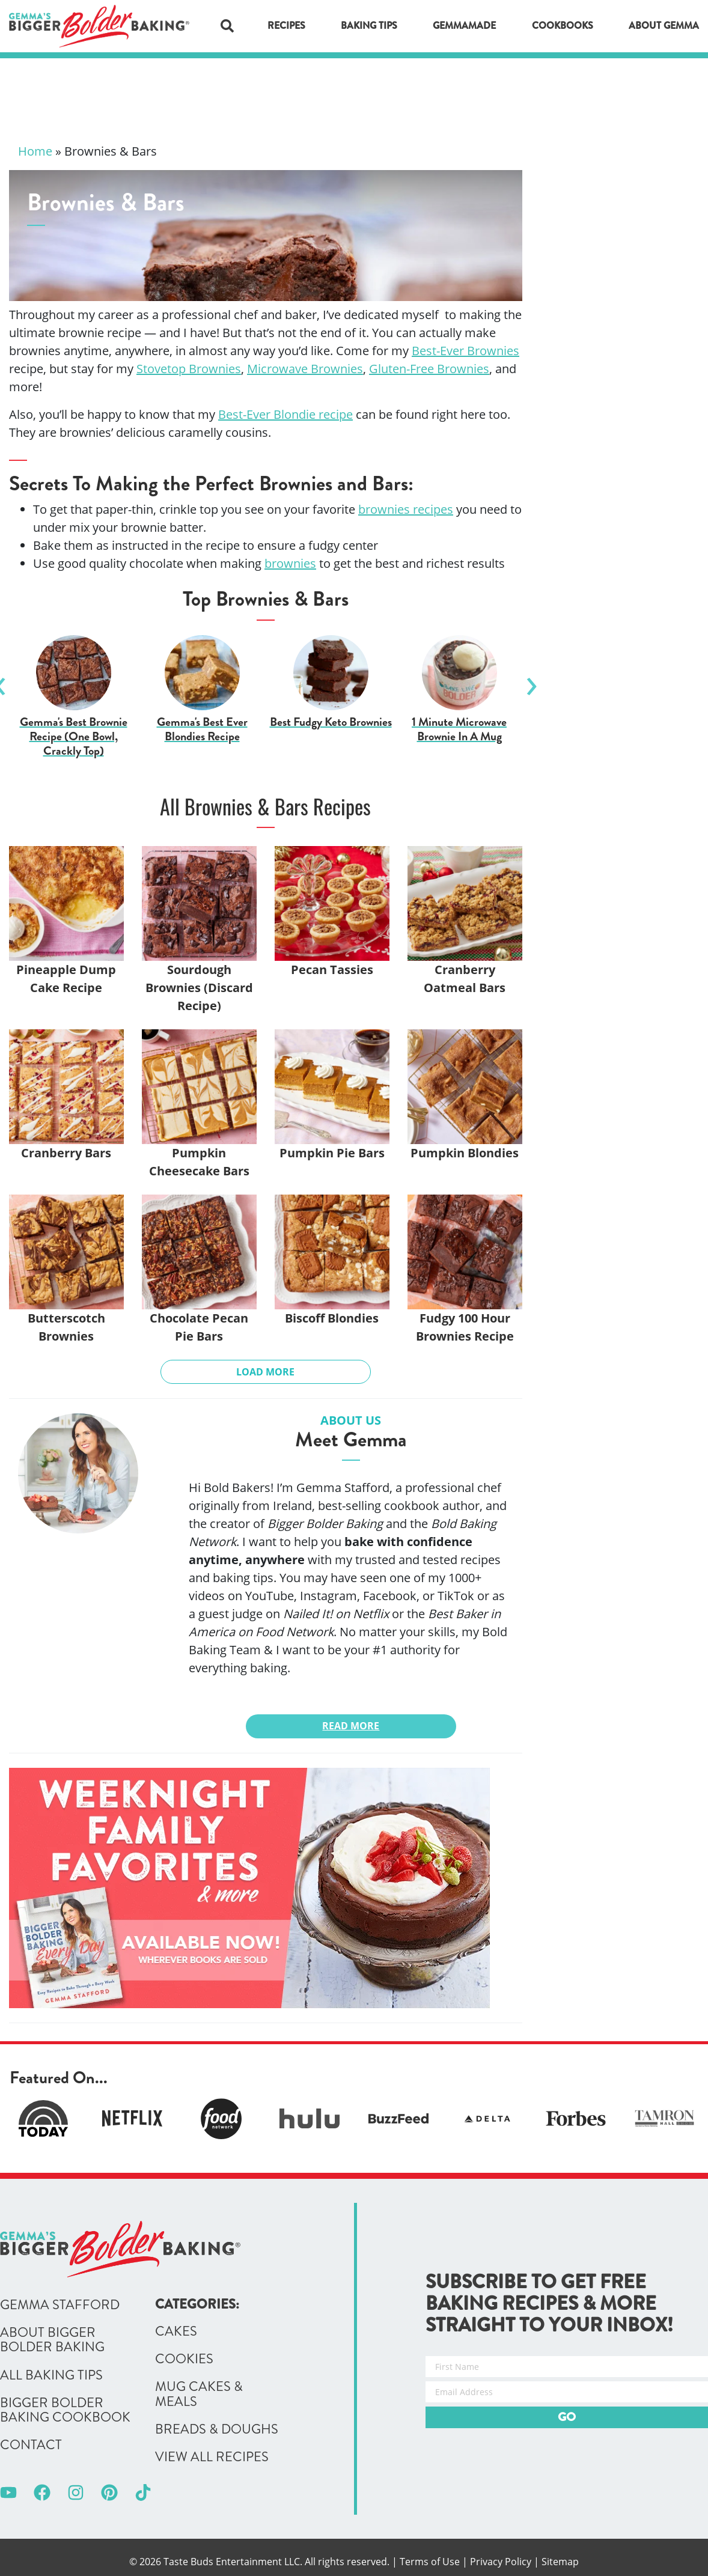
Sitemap (560, 2561)
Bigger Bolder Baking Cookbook (65, 2410)
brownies (290, 563)
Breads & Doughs (216, 2429)
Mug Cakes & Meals (199, 2394)
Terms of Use (430, 2561)
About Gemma (664, 25)
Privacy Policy (500, 2561)
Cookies (184, 2359)
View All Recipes (212, 2457)
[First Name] (567, 2366)
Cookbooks (562, 25)
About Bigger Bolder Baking (52, 2339)
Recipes (286, 25)
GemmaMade (464, 25)
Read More (350, 1725)
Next (531, 681)
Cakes (176, 2331)
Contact (31, 2445)
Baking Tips (369, 25)
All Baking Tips (51, 2375)
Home (35, 151)
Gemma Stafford (60, 2305)
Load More (265, 1371)
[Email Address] (567, 2391)
